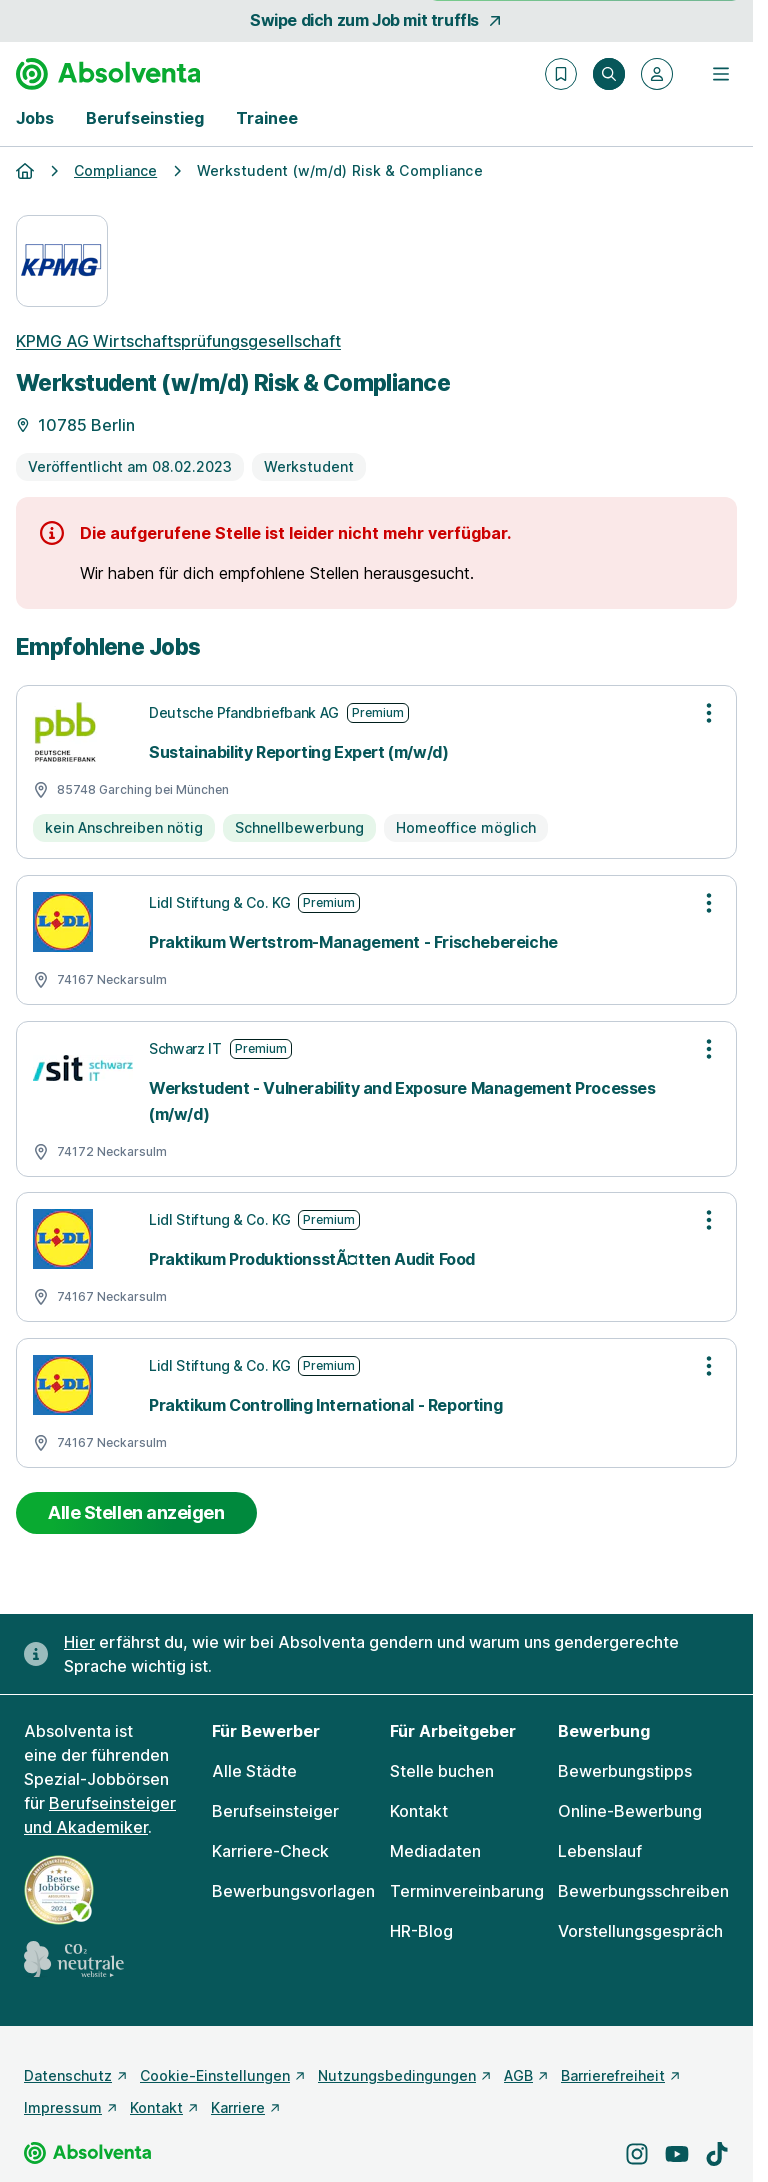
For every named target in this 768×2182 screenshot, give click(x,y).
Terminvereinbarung (467, 1891)
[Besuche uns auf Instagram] (637, 2154)
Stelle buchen (442, 1771)
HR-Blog (421, 1931)
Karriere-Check (270, 1851)
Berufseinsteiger (275, 1811)
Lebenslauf (600, 1851)
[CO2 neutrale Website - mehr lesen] (74, 1959)
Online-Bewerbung (630, 1811)
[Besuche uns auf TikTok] (717, 2154)
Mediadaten (435, 1851)
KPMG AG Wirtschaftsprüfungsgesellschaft (178, 341)
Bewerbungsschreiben (643, 1891)
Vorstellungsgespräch (640, 1931)
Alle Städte (254, 1771)
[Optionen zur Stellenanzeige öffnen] (709, 713)
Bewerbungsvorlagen (293, 1891)
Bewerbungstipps (625, 1771)
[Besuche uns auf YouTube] (677, 2154)
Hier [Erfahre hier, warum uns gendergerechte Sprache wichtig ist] (79, 1642)
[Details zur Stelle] (376, 409)
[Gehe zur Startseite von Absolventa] (108, 74)
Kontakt (419, 1811)
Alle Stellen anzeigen (136, 1512)
